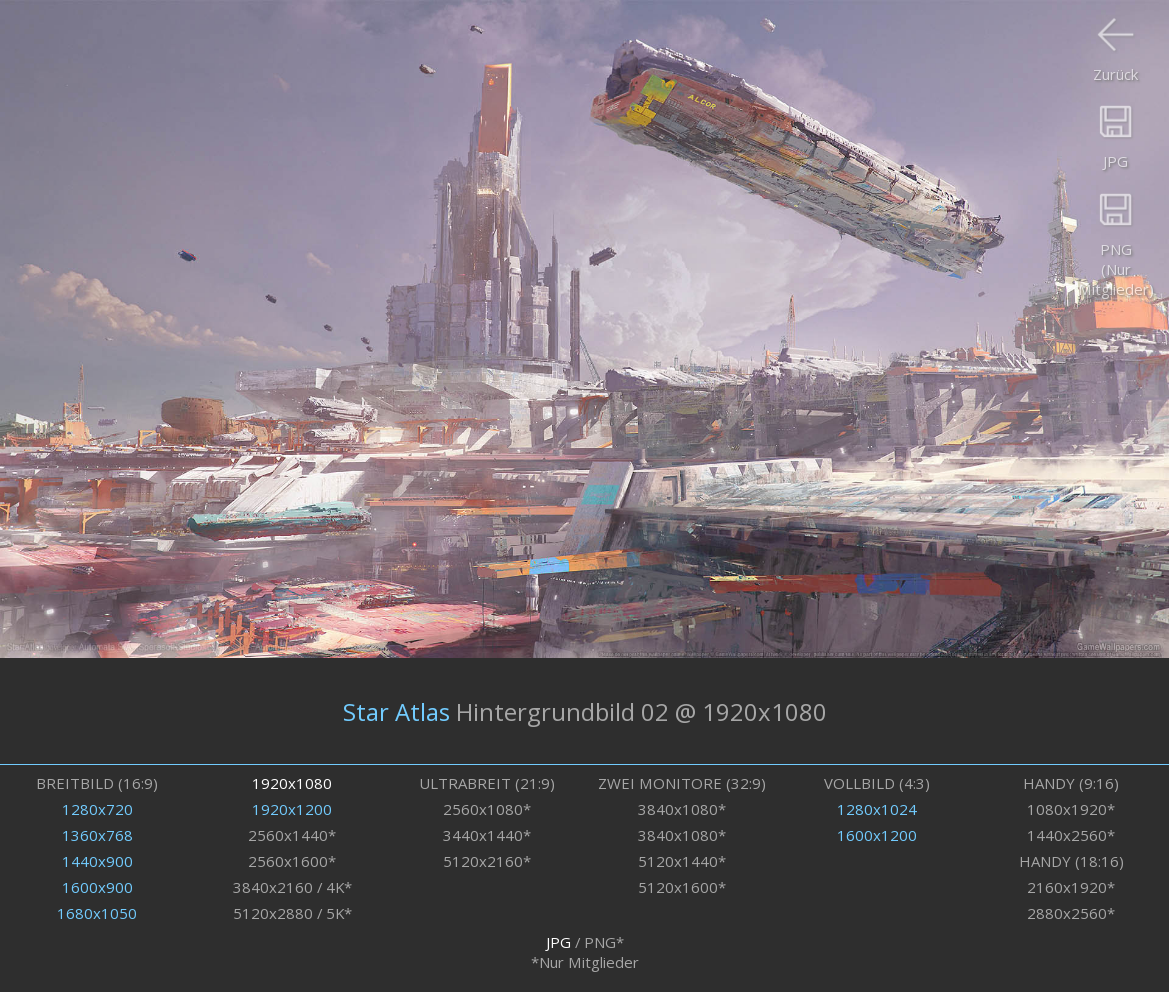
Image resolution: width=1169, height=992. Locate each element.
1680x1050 (97, 913)
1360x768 (97, 835)
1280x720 (97, 809)
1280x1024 (877, 809)
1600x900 (97, 887)
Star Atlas (396, 710)
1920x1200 (292, 809)
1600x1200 (877, 835)
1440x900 (97, 861)
